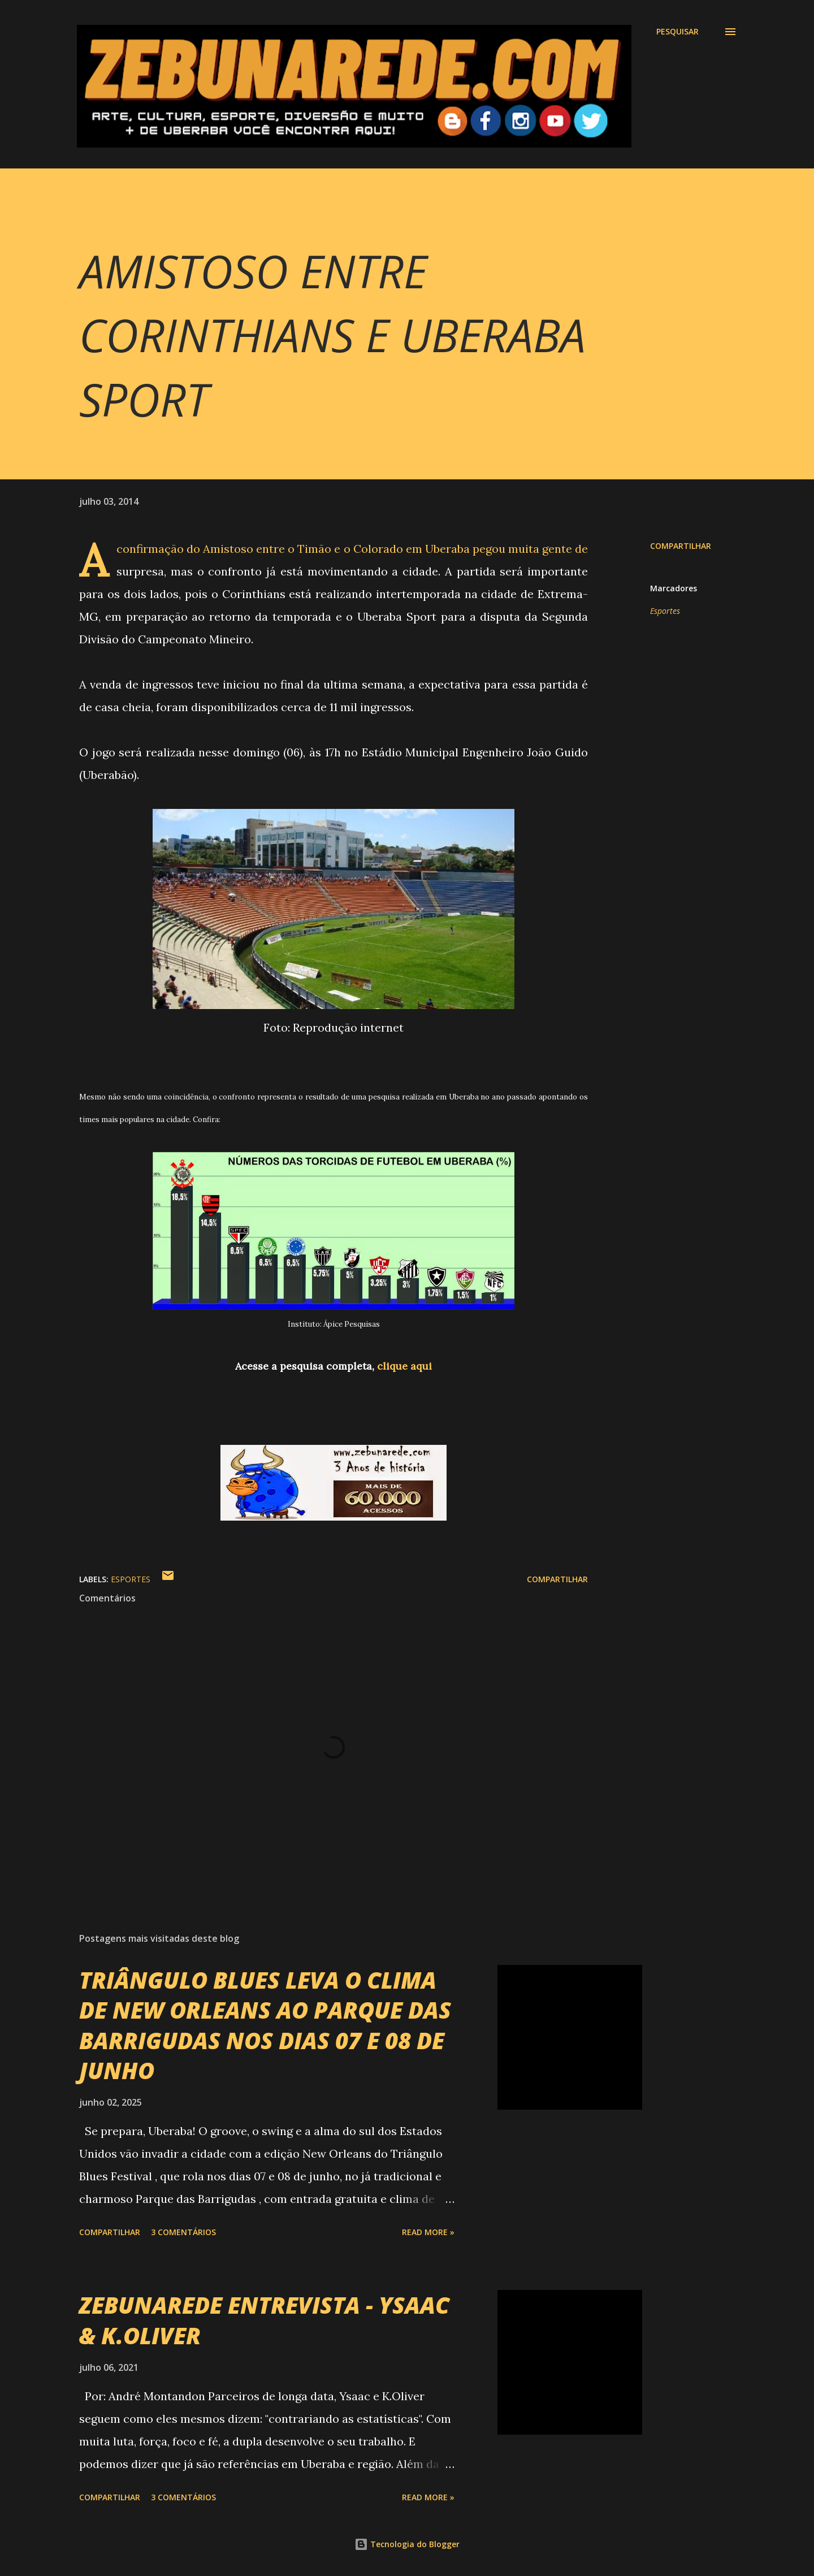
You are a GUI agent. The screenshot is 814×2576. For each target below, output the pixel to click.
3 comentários (183, 2232)
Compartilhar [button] (680, 545)
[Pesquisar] (677, 31)
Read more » (428, 2232)
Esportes (665, 610)
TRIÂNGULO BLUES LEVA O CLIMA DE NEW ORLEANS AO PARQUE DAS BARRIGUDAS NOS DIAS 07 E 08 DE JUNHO (265, 2025)
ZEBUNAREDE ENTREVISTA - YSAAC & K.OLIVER (264, 2319)
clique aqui (404, 1366)
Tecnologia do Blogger (407, 2544)
